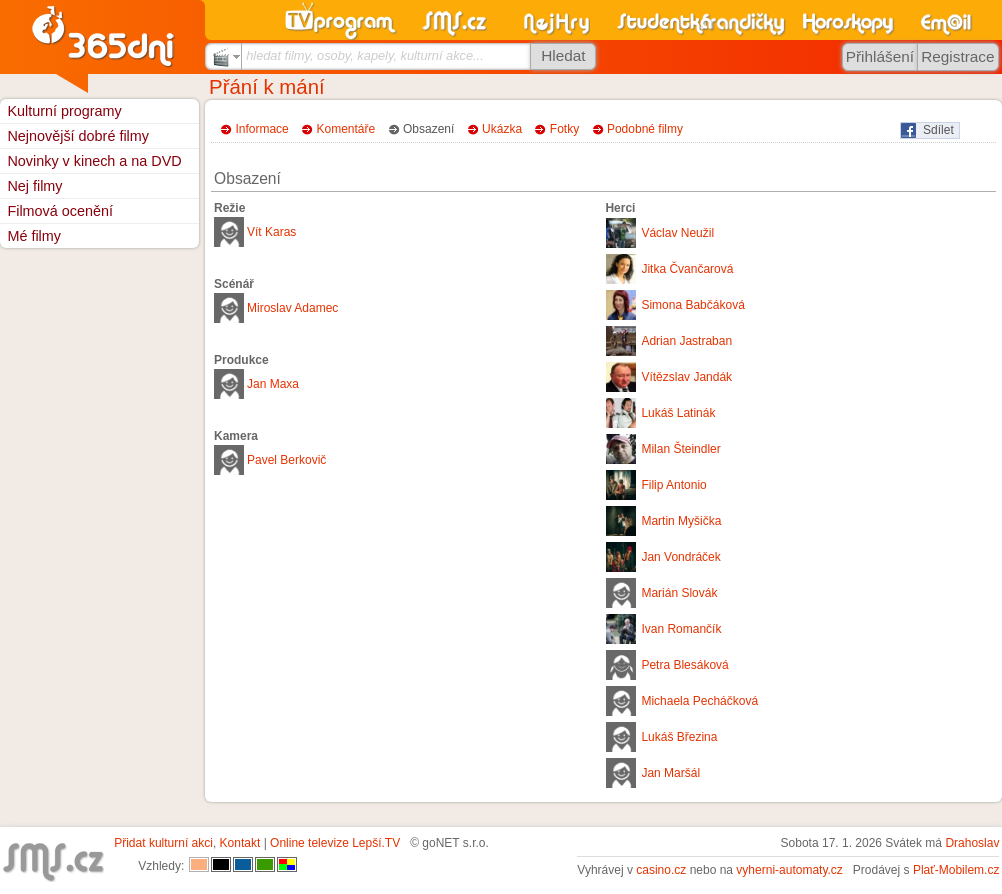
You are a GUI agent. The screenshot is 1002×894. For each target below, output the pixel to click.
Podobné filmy (645, 129)
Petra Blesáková (684, 665)
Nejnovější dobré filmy (78, 136)
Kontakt (240, 843)
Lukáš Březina (679, 737)
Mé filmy (34, 236)
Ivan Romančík (681, 629)
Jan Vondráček (680, 557)
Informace (261, 129)
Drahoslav (972, 843)
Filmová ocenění (60, 211)
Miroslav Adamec (292, 308)
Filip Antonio (673, 485)
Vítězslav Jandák (686, 377)
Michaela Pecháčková (699, 701)
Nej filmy (34, 186)
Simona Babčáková (692, 305)
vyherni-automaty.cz (789, 870)
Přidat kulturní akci (163, 843)
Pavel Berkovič (286, 460)
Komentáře (346, 129)
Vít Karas (271, 232)
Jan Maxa (273, 384)
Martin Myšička (681, 521)
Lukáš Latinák (678, 413)
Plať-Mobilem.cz (956, 870)
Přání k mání (267, 87)
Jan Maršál (670, 773)
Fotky (564, 129)
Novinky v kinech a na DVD (94, 161)
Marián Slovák (679, 593)
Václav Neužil (677, 233)
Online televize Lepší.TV (335, 843)
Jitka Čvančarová (687, 269)
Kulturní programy (64, 111)
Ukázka (502, 129)
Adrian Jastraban (686, 341)
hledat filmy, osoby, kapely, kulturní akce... (365, 55)
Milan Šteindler (680, 449)
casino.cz (661, 870)
